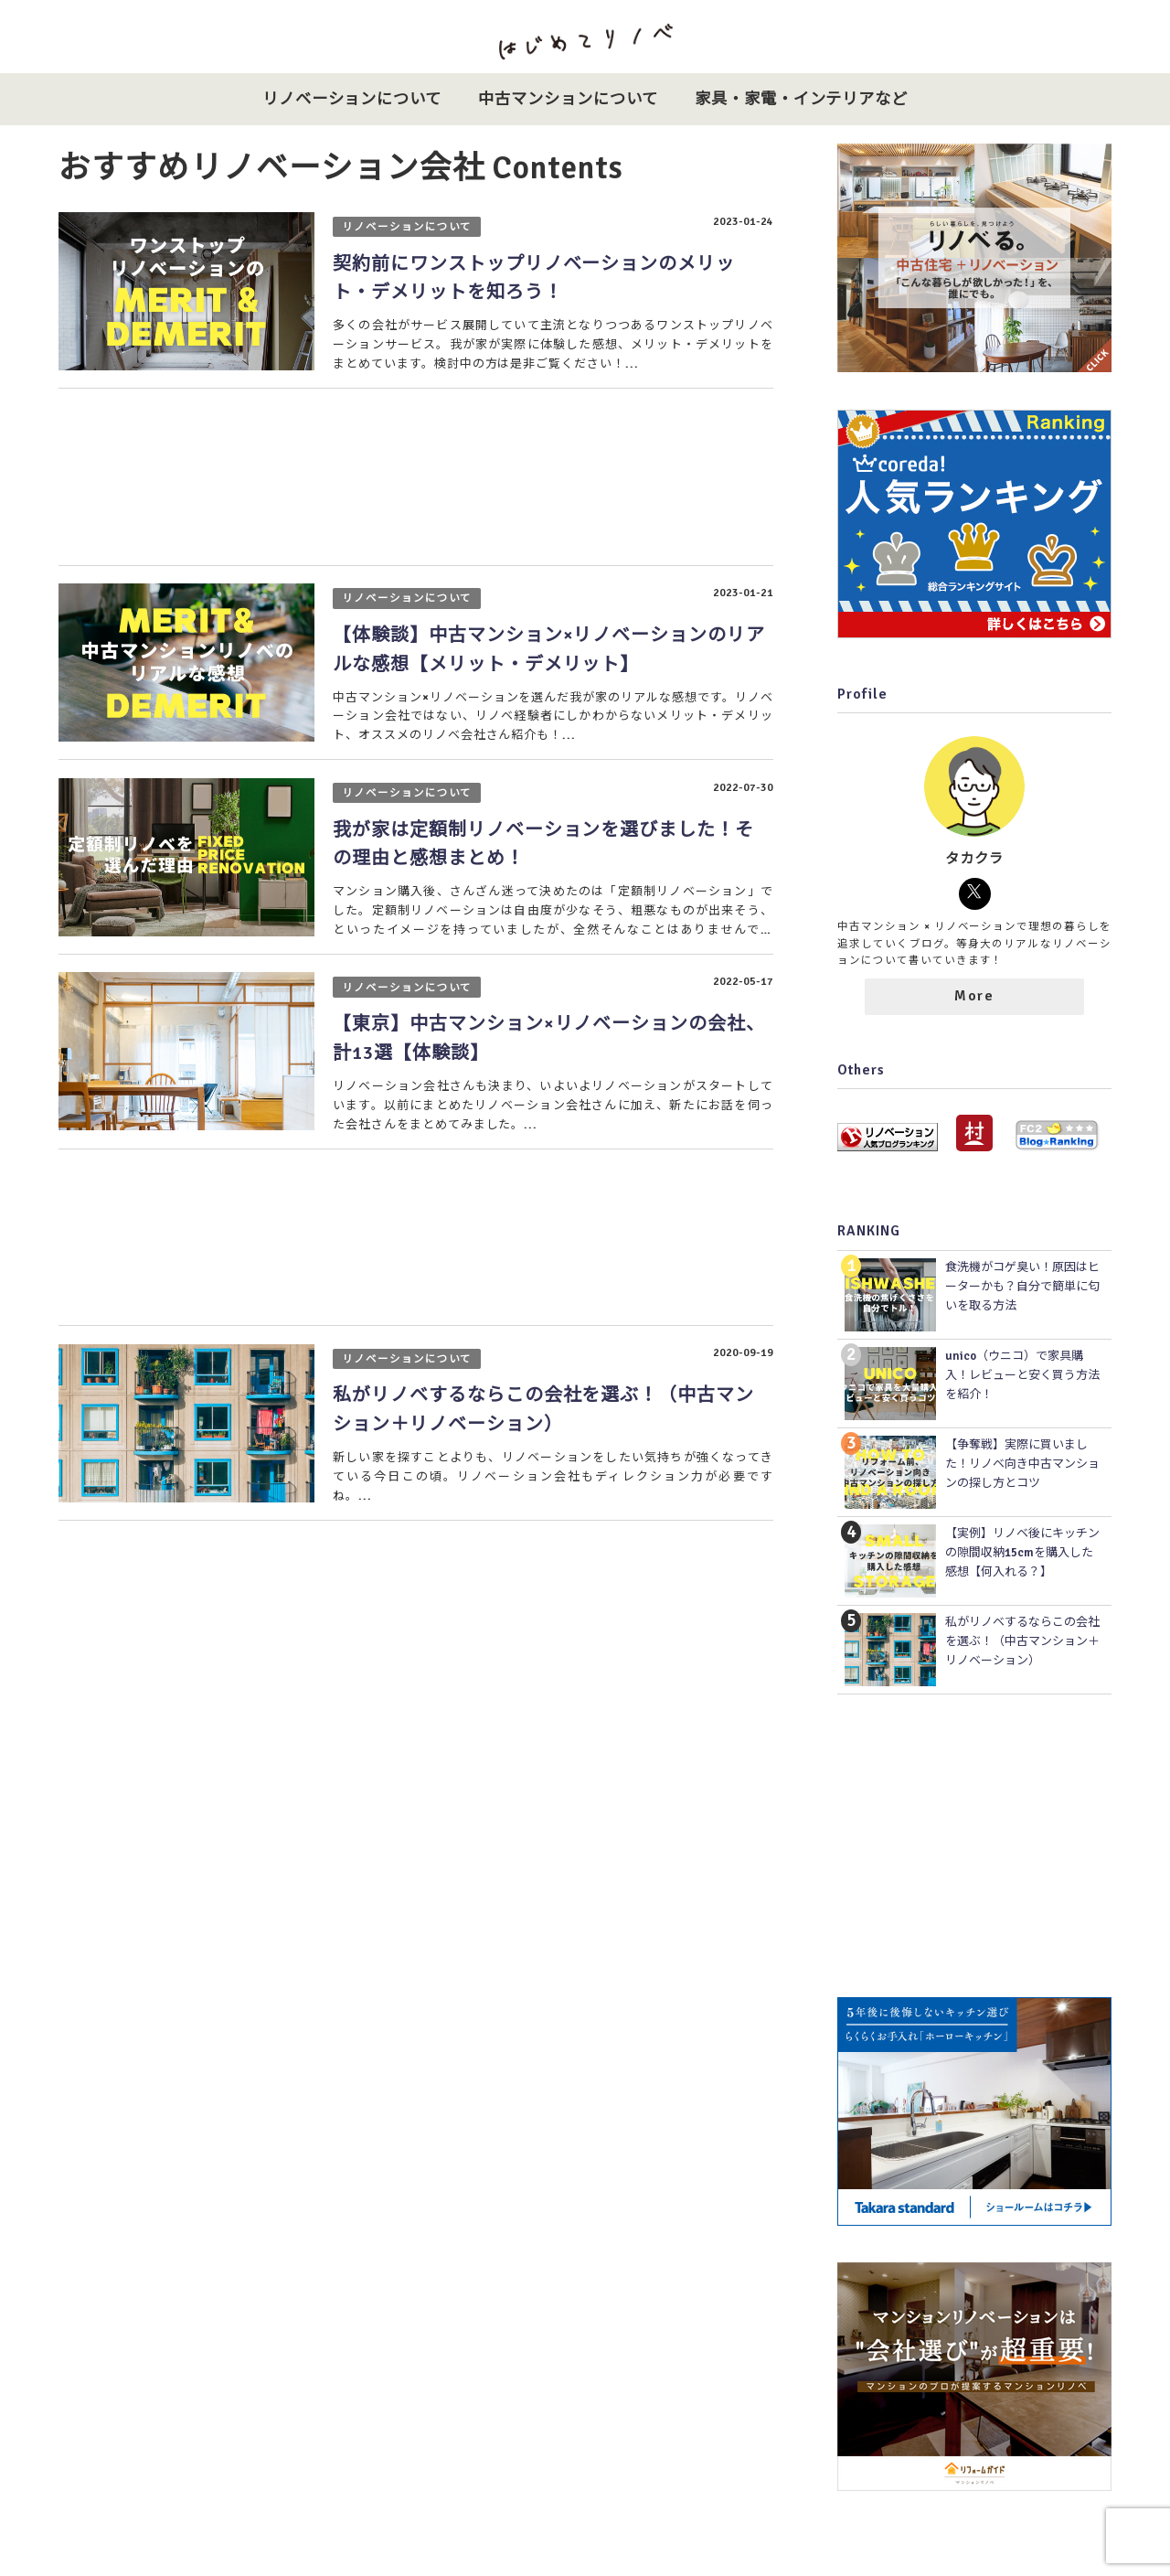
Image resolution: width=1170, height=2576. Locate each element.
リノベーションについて (352, 99)
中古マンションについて (568, 99)
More (974, 996)
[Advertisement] (414, 479)
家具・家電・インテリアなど (801, 99)
